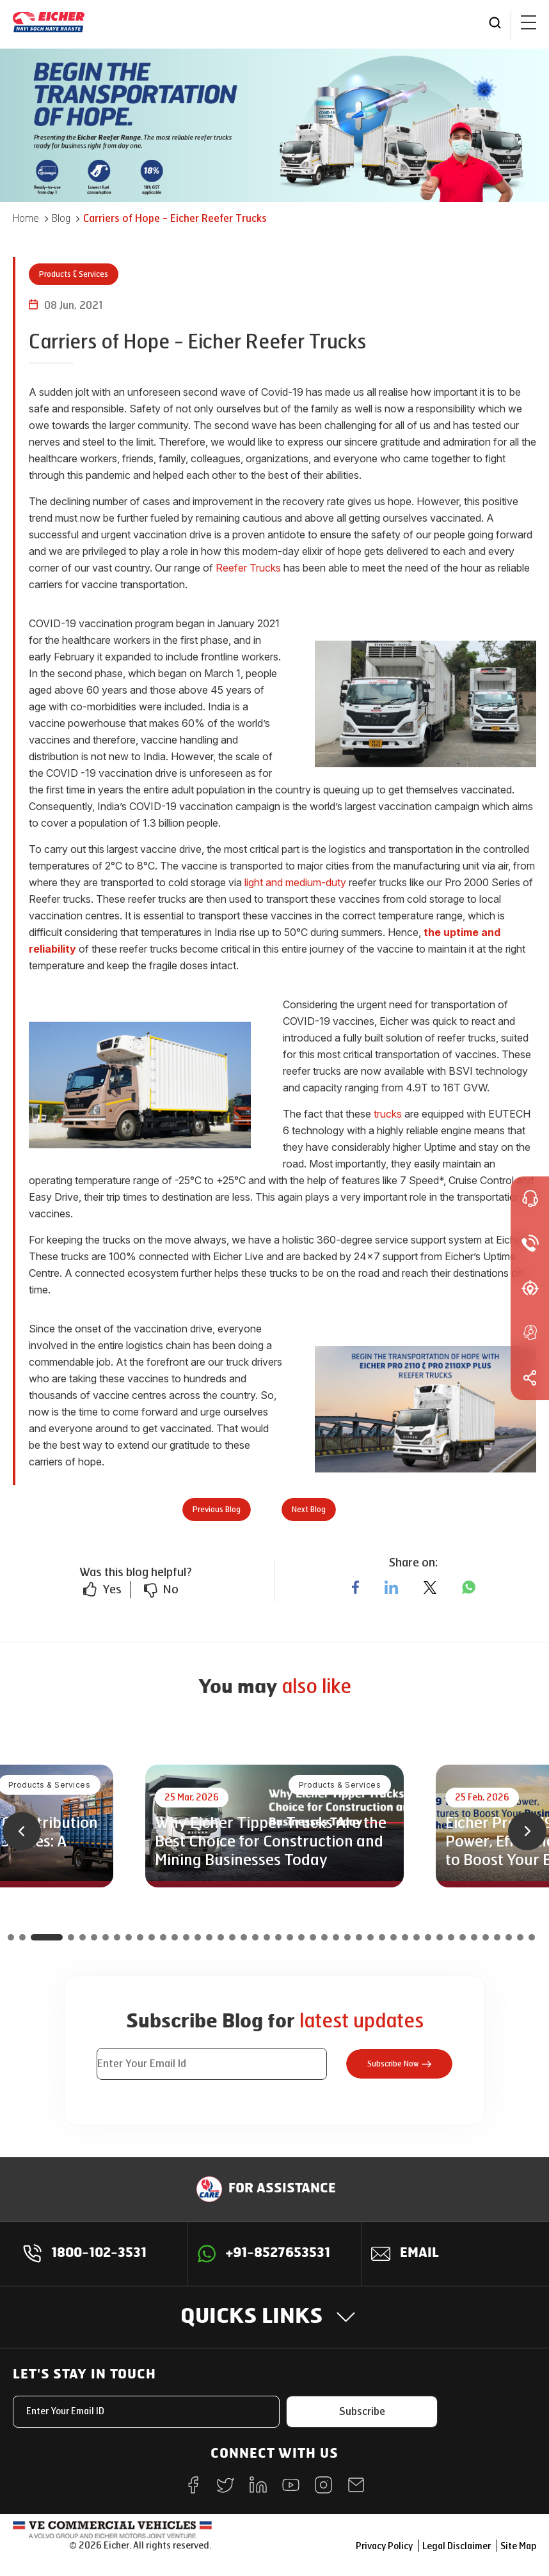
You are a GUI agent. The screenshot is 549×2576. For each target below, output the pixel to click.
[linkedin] (391, 1588)
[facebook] (355, 1588)
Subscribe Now (399, 2064)
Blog (61, 218)
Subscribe (362, 2411)
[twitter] (430, 1588)
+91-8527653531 (278, 2253)
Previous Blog (217, 1509)
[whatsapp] (468, 1588)
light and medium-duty (295, 882)
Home (26, 218)
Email (419, 2253)
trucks (388, 1113)
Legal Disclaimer (456, 2546)
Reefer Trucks (248, 567)
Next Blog (309, 1509)
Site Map (518, 2546)
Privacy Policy (384, 2546)
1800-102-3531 (99, 2253)
